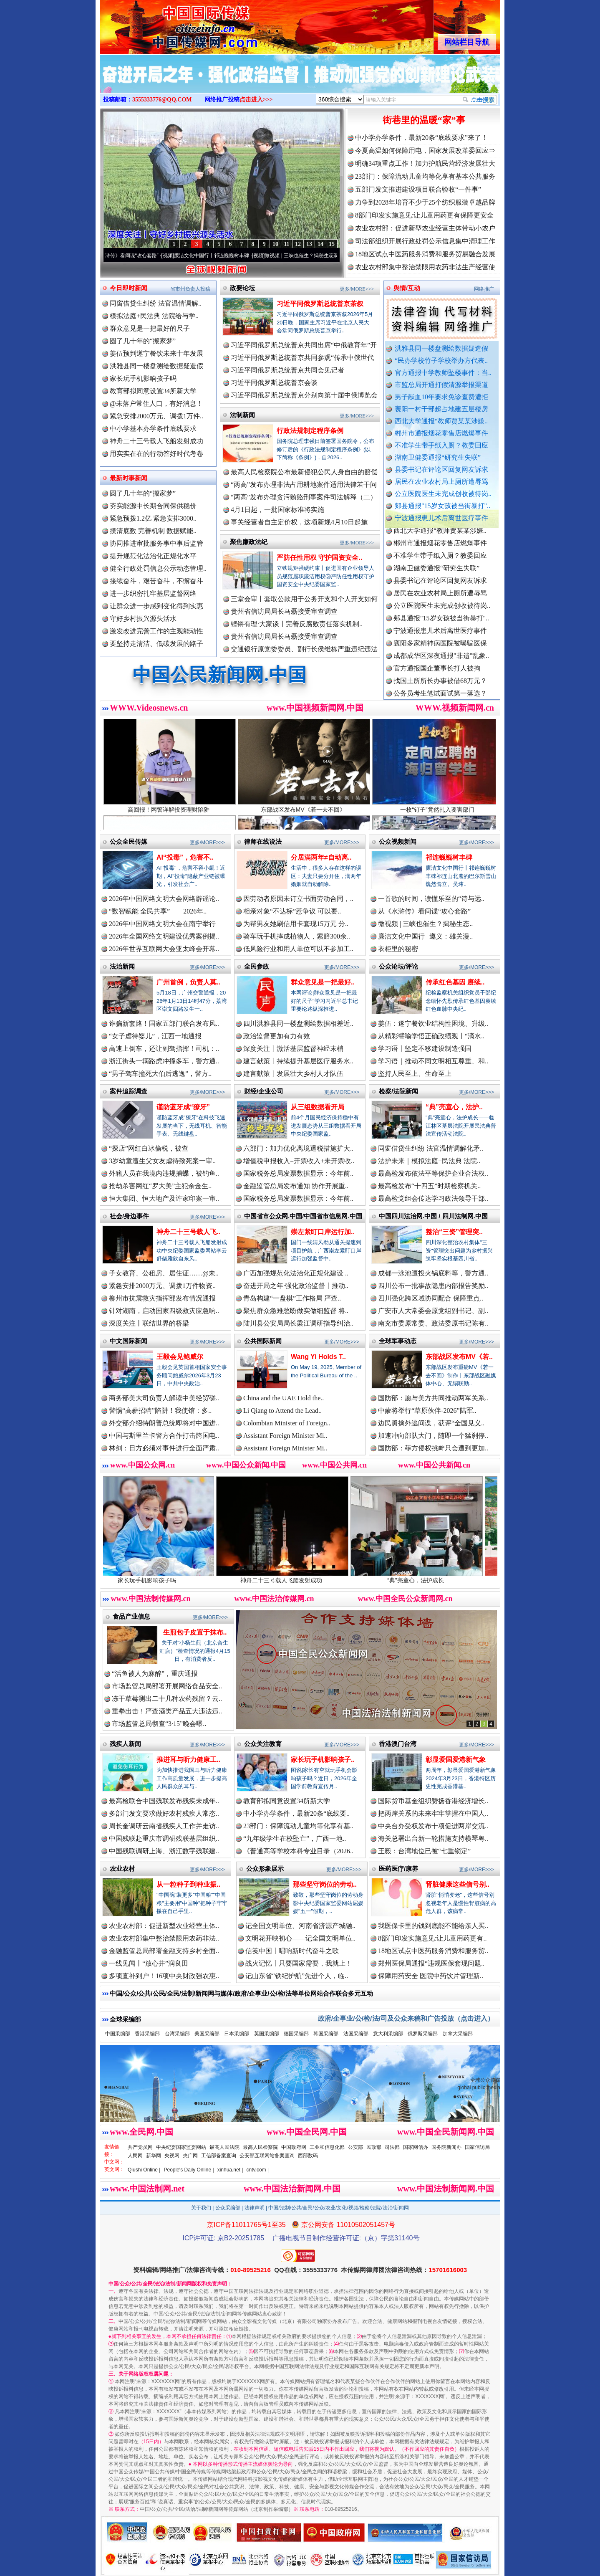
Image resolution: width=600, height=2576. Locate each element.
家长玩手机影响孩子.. (323, 1759)
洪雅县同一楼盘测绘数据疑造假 (441, 348)
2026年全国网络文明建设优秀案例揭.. (164, 936)
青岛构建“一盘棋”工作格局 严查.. (292, 1298)
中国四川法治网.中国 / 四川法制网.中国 (433, 1216)
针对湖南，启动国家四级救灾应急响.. (164, 1310)
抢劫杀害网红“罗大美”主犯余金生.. (160, 1185)
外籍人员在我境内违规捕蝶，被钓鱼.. (164, 1173)
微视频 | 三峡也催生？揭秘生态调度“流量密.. (329, 255)
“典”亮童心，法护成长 (436, 1577)
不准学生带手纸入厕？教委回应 (441, 445)
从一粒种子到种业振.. (188, 1884)
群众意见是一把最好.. (323, 982)
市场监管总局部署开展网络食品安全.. (167, 1686)
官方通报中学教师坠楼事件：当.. (443, 372)
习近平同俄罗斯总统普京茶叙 (320, 303)
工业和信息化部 (327, 2147)
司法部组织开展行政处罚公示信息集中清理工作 (425, 241)
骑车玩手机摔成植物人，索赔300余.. (296, 936)
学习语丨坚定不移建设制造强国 (424, 1048)
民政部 (373, 2147)
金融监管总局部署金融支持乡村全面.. (164, 1950)
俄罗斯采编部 (423, 2034)
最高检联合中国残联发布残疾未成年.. (164, 1800)
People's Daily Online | (189, 2170)
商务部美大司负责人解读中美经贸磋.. (164, 1398)
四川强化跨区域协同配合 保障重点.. (430, 1298)
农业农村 (122, 1868)
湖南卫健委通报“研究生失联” (438, 457)
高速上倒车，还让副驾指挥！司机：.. (164, 1048)
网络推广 (484, 289)
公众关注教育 (263, 1743)
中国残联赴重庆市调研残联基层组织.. (164, 1838)
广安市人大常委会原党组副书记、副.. (433, 1310)
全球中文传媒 (168, 24)
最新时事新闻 (128, 477)
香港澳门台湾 (397, 1743)
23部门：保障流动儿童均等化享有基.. (298, 1826)
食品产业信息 (131, 1616)
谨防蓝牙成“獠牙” (183, 1107)
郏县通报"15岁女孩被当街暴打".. (442, 505)
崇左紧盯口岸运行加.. (323, 1231)
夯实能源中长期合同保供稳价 (153, 505)
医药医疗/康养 (398, 1868)
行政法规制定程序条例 (310, 430)
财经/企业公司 (263, 1091)
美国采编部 (206, 2034)
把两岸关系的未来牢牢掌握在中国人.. (433, 1813)
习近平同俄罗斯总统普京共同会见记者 (287, 370)
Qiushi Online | (144, 2170)
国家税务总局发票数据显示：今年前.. (298, 1173)
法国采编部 (355, 2034)
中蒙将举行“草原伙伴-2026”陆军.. (427, 1410)
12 (298, 244)
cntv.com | (257, 2170)
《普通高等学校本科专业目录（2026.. (298, 1851)
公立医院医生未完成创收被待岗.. (443, 493)
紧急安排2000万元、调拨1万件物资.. (162, 1285)
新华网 (153, 2155)
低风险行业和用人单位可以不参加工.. (298, 948)
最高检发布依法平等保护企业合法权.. (433, 1173)
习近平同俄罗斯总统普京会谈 (274, 382)
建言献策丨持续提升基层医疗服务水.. (298, 1061)
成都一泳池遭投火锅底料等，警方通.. (433, 1273)
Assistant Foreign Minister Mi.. (285, 1435)
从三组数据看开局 (317, 1107)
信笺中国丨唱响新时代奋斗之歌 (292, 1950)
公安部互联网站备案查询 (267, 2155)
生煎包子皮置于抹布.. (195, 1632)
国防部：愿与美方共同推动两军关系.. (433, 1398)
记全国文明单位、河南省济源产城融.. (300, 1925)
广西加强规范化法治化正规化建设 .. (295, 1273)
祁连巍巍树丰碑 (449, 857)
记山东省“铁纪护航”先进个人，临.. (296, 1975)
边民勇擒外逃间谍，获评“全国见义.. (431, 1423)
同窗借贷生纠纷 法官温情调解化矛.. (430, 1148)
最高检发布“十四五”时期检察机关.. (429, 1185)
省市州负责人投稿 (190, 289)
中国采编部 (117, 2034)
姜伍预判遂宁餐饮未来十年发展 (156, 353)
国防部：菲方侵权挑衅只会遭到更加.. (433, 1448)
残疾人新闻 (125, 1743)
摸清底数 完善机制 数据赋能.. (153, 530)
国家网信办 (415, 2147)
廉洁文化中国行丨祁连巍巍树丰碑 (226, 255)
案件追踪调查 (128, 1091)
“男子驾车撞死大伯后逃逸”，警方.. (160, 1073)
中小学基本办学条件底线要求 (153, 428)
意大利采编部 (388, 2034)
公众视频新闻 (397, 841)
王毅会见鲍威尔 (179, 1356)
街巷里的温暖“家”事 (424, 120)
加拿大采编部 (458, 2034)
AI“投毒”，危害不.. (185, 857)
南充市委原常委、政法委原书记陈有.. (433, 1323)
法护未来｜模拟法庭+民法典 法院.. (429, 1160)
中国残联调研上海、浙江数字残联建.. (164, 1851)
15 (332, 244)
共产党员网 (140, 2147)
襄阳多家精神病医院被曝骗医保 (440, 652)
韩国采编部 (325, 2034)
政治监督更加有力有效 (276, 1036)
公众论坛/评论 (398, 966)
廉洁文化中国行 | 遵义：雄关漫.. (425, 936)
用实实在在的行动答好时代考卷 (156, 453)
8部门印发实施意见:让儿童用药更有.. (432, 1938)
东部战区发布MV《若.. (459, 1356)
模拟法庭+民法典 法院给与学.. (154, 315)
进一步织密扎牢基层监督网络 (153, 593)
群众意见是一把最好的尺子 (150, 328)
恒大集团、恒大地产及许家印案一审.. (164, 1198)
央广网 (190, 2155)
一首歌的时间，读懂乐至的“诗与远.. (431, 898)
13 (309, 244)
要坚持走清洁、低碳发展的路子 (156, 643)
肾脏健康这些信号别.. (457, 1884)
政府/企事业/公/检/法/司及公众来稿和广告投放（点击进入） (406, 2018)
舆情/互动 (406, 287)
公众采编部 (227, 2208)
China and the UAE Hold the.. (283, 1398)
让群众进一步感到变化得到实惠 (156, 606)
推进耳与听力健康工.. (188, 1759)
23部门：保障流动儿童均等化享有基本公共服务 (425, 176)
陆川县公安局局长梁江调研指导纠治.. (298, 1323)
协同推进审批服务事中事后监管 (156, 543)
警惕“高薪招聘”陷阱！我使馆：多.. (160, 1410)
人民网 (135, 2155)
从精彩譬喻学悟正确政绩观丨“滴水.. (431, 1036)
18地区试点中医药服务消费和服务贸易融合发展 (425, 254)
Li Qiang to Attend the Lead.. (282, 1410)
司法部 (392, 2147)
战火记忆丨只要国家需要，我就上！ (298, 1963)
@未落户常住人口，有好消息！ (156, 403)
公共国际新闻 (263, 1340)
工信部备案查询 (218, 2155)
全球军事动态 (397, 1340)
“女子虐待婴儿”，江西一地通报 (155, 1036)
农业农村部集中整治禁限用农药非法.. (164, 1938)
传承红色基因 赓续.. (455, 982)
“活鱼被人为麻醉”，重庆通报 (155, 1673)
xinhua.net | (230, 2170)
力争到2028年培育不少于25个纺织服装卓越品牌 (425, 202)
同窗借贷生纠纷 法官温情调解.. (156, 303)
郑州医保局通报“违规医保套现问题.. (431, 1963)
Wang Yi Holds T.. (318, 1356)
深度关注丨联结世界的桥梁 (149, 1323)
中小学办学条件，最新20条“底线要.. (296, 1813)
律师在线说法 (263, 841)
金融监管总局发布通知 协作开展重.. (295, 1185)
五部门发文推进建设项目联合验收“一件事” (418, 189)
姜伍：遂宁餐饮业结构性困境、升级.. (433, 1023)
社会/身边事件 (129, 1216)
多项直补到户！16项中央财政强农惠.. (164, 1975)
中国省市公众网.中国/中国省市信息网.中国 (303, 1216)
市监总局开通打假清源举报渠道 (441, 384)
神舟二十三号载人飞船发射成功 (156, 441)
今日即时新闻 (128, 287)
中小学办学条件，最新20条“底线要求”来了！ (421, 137)
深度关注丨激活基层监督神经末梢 (293, 1048)
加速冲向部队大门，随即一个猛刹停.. (433, 1435)
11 (286, 244)
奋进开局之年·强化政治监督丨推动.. (295, 1285)
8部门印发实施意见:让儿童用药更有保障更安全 (424, 215)
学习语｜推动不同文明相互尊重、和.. (433, 1061)
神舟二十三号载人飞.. (188, 1231)
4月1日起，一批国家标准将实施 (277, 509)
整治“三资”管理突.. (454, 1231)
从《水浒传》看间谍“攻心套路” (139, 255)
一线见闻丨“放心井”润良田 (148, 1963)
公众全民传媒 (128, 841)
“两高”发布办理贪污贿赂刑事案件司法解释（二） (304, 497)
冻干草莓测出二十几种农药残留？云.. (167, 1698)
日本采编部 (236, 2034)
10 (275, 244)
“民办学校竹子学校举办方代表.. (441, 360)
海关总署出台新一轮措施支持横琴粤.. (433, 1838)
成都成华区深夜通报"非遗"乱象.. (441, 665)
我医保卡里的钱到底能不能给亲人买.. (433, 1925)
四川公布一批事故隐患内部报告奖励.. (433, 1285)
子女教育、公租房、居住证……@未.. (164, 1273)
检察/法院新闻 (398, 1091)
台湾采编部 (177, 2034)
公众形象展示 (265, 1868)
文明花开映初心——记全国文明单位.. (300, 1938)
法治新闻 (122, 966)
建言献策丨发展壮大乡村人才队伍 (293, 1073)
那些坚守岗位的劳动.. (325, 1884)
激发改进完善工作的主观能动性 (156, 631)
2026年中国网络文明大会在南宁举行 (162, 923)
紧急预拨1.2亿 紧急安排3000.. (153, 518)
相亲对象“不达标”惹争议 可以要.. (292, 911)
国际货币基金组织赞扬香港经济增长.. (433, 1800)
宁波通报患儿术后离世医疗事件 (441, 517)
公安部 (355, 2147)
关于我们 (201, 2208)
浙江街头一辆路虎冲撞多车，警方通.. (164, 1061)
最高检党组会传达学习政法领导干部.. (433, 1198)
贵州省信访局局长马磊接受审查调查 (284, 611)
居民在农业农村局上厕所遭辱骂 (441, 481)
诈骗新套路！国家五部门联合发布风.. (164, 1023)
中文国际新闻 (128, 1340)
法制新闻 (242, 414)
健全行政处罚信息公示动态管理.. (158, 568)
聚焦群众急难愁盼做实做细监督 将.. (295, 1310)
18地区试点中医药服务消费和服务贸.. (433, 1950)
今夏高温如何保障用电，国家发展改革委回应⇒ (425, 150)
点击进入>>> (256, 99)
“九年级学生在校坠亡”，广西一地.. (294, 1838)
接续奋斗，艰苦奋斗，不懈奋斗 (156, 581)
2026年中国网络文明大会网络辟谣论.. (164, 898)
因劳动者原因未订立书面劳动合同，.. (298, 898)
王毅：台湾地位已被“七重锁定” (424, 1851)
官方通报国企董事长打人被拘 (436, 677)
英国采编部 (266, 2034)
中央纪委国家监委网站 (181, 2147)
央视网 (171, 2155)
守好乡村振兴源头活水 (143, 618)
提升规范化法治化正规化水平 (153, 555)
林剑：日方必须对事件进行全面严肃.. (164, 1448)
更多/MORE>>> (357, 289)
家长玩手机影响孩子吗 (143, 378)
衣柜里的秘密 (398, 948)
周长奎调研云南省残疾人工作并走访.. (164, 1826)
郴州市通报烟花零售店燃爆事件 (441, 433)
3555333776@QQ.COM (162, 99)
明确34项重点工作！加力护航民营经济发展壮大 (425, 163)
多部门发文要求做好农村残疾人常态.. (164, 1813)
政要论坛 (242, 287)
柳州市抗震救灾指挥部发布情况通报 (162, 1298)
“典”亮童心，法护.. (454, 1107)
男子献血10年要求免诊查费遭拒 (441, 396)
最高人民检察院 (260, 2147)
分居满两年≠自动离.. (321, 857)
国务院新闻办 (446, 2147)
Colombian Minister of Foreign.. (286, 1423)
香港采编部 (147, 2034)
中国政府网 (293, 2147)
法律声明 (255, 2208)
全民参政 (256, 966)
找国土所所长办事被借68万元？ (440, 690)
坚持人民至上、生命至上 (414, 1073)
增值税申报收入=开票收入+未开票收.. (298, 1160)
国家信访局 (477, 2147)
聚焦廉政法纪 (248, 541)
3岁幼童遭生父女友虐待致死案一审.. (162, 1160)
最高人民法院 (224, 2147)
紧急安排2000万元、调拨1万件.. (156, 416)
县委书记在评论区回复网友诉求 (441, 469)
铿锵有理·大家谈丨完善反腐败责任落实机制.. (297, 624)
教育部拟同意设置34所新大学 (153, 391)
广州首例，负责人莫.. (188, 982)
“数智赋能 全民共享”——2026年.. (158, 911)
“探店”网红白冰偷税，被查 (148, 1148)
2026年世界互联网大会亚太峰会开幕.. (164, 948)
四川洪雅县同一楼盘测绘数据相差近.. (298, 1023)
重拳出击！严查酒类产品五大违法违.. (167, 1711)
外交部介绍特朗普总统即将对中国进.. (164, 1423)
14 (320, 244)
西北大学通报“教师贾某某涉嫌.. (441, 421)
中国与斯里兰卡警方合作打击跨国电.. (164, 1435)
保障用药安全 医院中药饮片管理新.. (430, 1975)
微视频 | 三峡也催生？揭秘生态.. (425, 923)
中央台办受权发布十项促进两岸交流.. (433, 1826)
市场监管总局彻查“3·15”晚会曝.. (159, 1723)
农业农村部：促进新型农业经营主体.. (164, 1925)
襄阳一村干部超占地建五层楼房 (441, 408)
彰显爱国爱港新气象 (456, 1759)
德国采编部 (296, 2034)
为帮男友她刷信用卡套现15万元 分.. (295, 923)
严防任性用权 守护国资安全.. (319, 557)
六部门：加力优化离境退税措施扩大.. (298, 1148)
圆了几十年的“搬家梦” (143, 340)
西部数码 (308, 2155)
